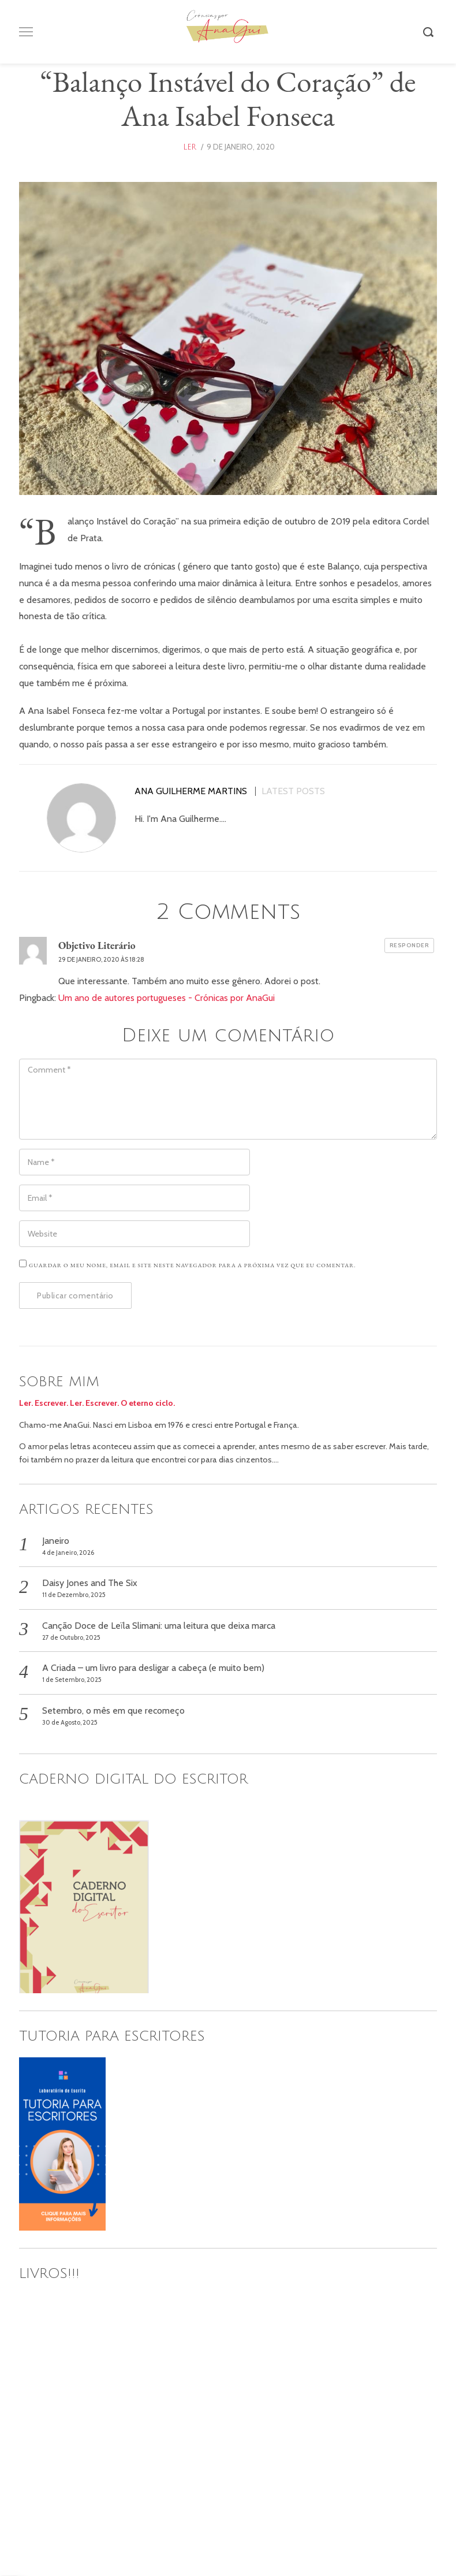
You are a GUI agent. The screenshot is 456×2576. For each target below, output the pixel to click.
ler (189, 147)
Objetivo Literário (97, 945)
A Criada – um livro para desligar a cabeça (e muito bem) (153, 1667)
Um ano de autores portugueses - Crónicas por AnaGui (166, 997)
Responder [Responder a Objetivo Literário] (409, 945)
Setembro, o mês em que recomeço (113, 1710)
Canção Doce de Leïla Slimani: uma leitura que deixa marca (158, 1625)
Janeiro (55, 1540)
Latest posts (293, 791)
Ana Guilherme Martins (190, 791)
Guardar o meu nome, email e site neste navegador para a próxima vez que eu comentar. (192, 1265)
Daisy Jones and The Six (89, 1582)
